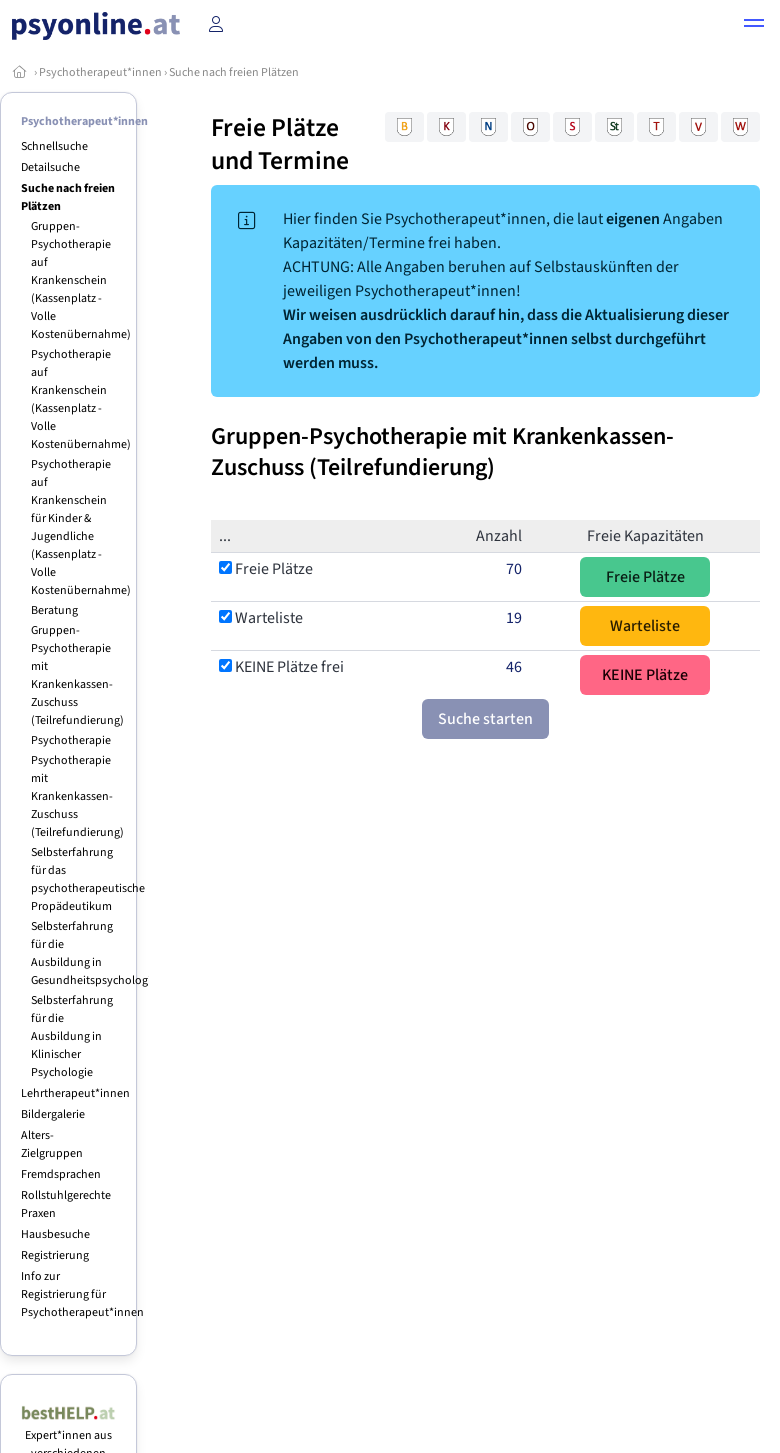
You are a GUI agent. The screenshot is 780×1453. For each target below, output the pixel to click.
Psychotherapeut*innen (100, 72)
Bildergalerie (53, 1114)
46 (514, 667)
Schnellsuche (54, 146)
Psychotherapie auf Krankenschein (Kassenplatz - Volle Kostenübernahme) (81, 399)
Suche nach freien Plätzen (234, 72)
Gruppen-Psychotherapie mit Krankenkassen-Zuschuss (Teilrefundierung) (77, 675)
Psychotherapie (71, 740)
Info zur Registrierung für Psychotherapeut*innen (82, 1294)
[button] (754, 26)
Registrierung (55, 1255)
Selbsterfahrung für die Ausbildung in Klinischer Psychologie (72, 1036)
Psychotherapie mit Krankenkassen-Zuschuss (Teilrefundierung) (77, 796)
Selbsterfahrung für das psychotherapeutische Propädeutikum (88, 879)
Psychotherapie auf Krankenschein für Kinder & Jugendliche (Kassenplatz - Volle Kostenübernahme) (81, 527)
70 (514, 569)
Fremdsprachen (61, 1174)
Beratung (54, 610)
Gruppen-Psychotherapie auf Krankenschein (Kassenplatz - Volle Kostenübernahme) (81, 280)
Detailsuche (50, 167)
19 (514, 618)
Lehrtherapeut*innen (75, 1093)
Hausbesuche (55, 1234)
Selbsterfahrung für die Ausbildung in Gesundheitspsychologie (94, 953)
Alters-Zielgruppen (52, 1144)
